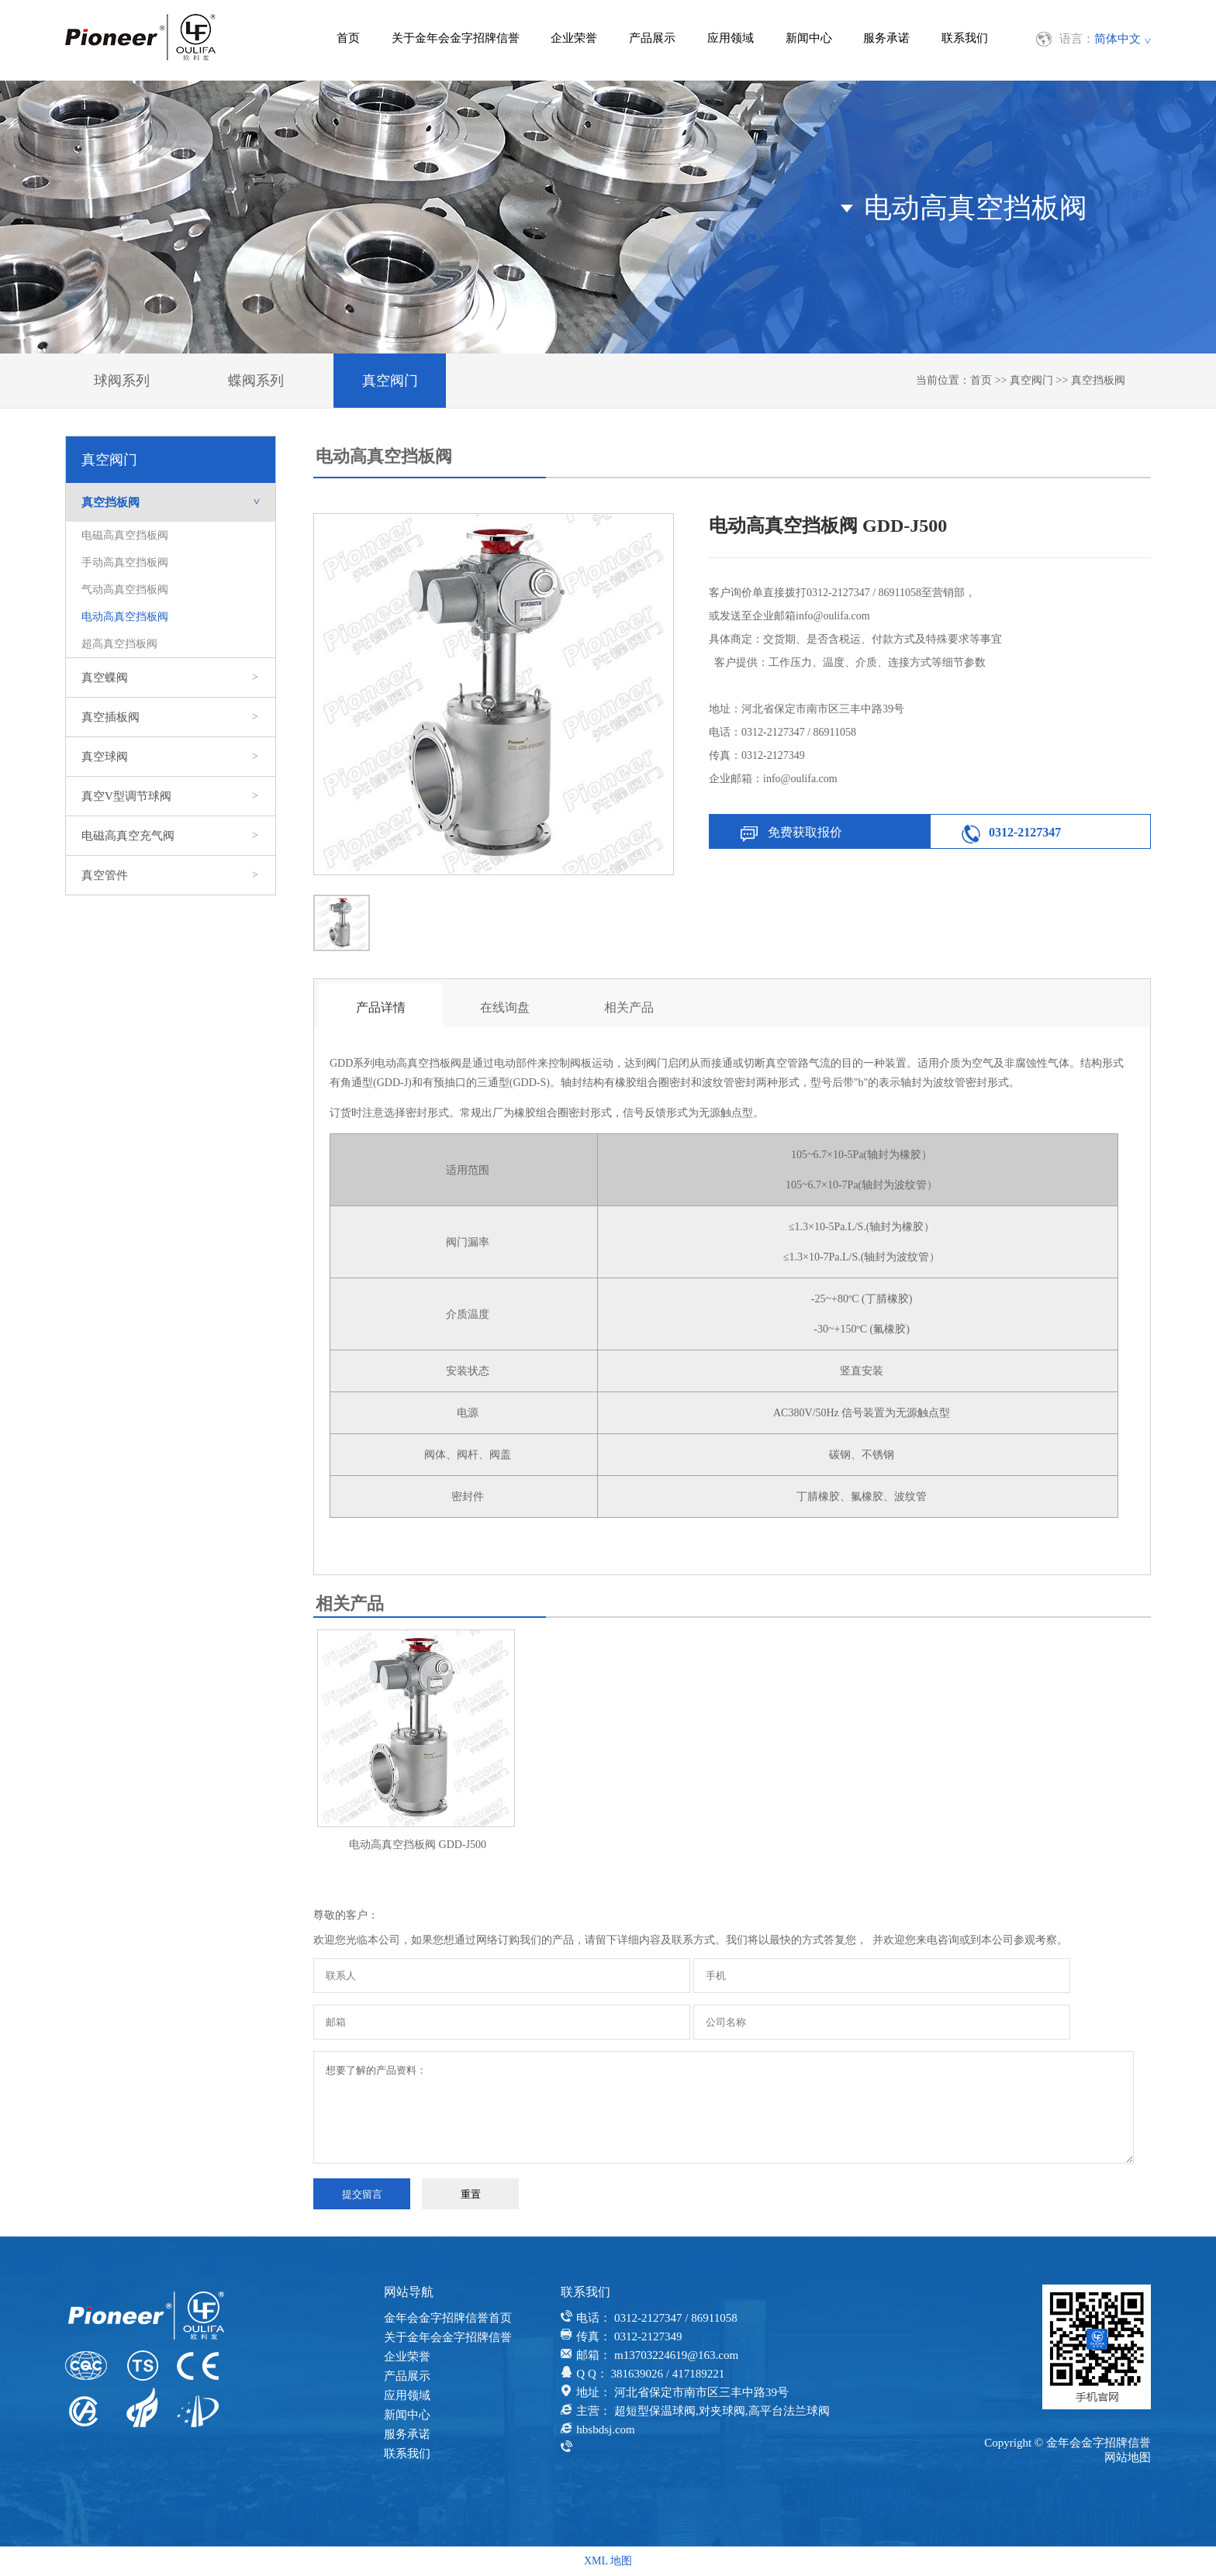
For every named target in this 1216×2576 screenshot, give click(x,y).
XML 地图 (608, 2561)
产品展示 (652, 38)
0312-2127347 (1025, 832)
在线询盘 (505, 1007)
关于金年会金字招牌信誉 (456, 38)
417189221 (698, 2373)
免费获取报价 (805, 832)
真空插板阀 (170, 717)
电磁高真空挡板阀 (124, 535)
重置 (471, 2194)
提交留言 (362, 2194)
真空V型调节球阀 (170, 796)
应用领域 (730, 38)
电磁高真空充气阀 (170, 835)
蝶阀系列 (256, 380)
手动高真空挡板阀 (124, 562)
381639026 (636, 2373)
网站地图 (1127, 2457)
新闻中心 (809, 38)
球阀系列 (122, 380)
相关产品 (629, 1007)
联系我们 (964, 38)
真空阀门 (390, 380)
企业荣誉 (574, 38)
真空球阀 (170, 756)
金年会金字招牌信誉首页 (448, 2318)
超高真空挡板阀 (119, 644)
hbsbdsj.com (605, 2429)
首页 (348, 38)
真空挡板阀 (1098, 380)
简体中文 (1117, 39)
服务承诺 (886, 38)
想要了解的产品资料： (723, 2107)
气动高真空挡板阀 (124, 589)
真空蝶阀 (170, 677)
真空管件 (170, 875)
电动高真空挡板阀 (124, 616)
